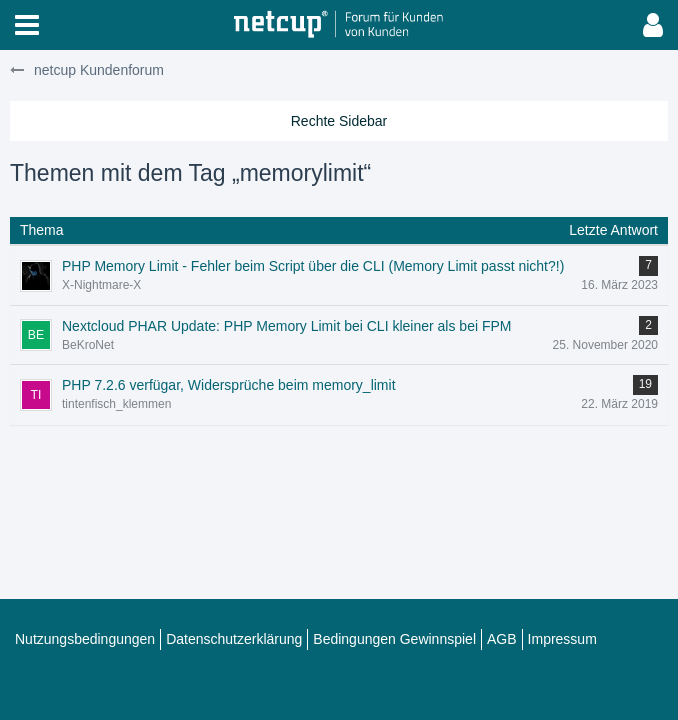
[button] (27, 25)
